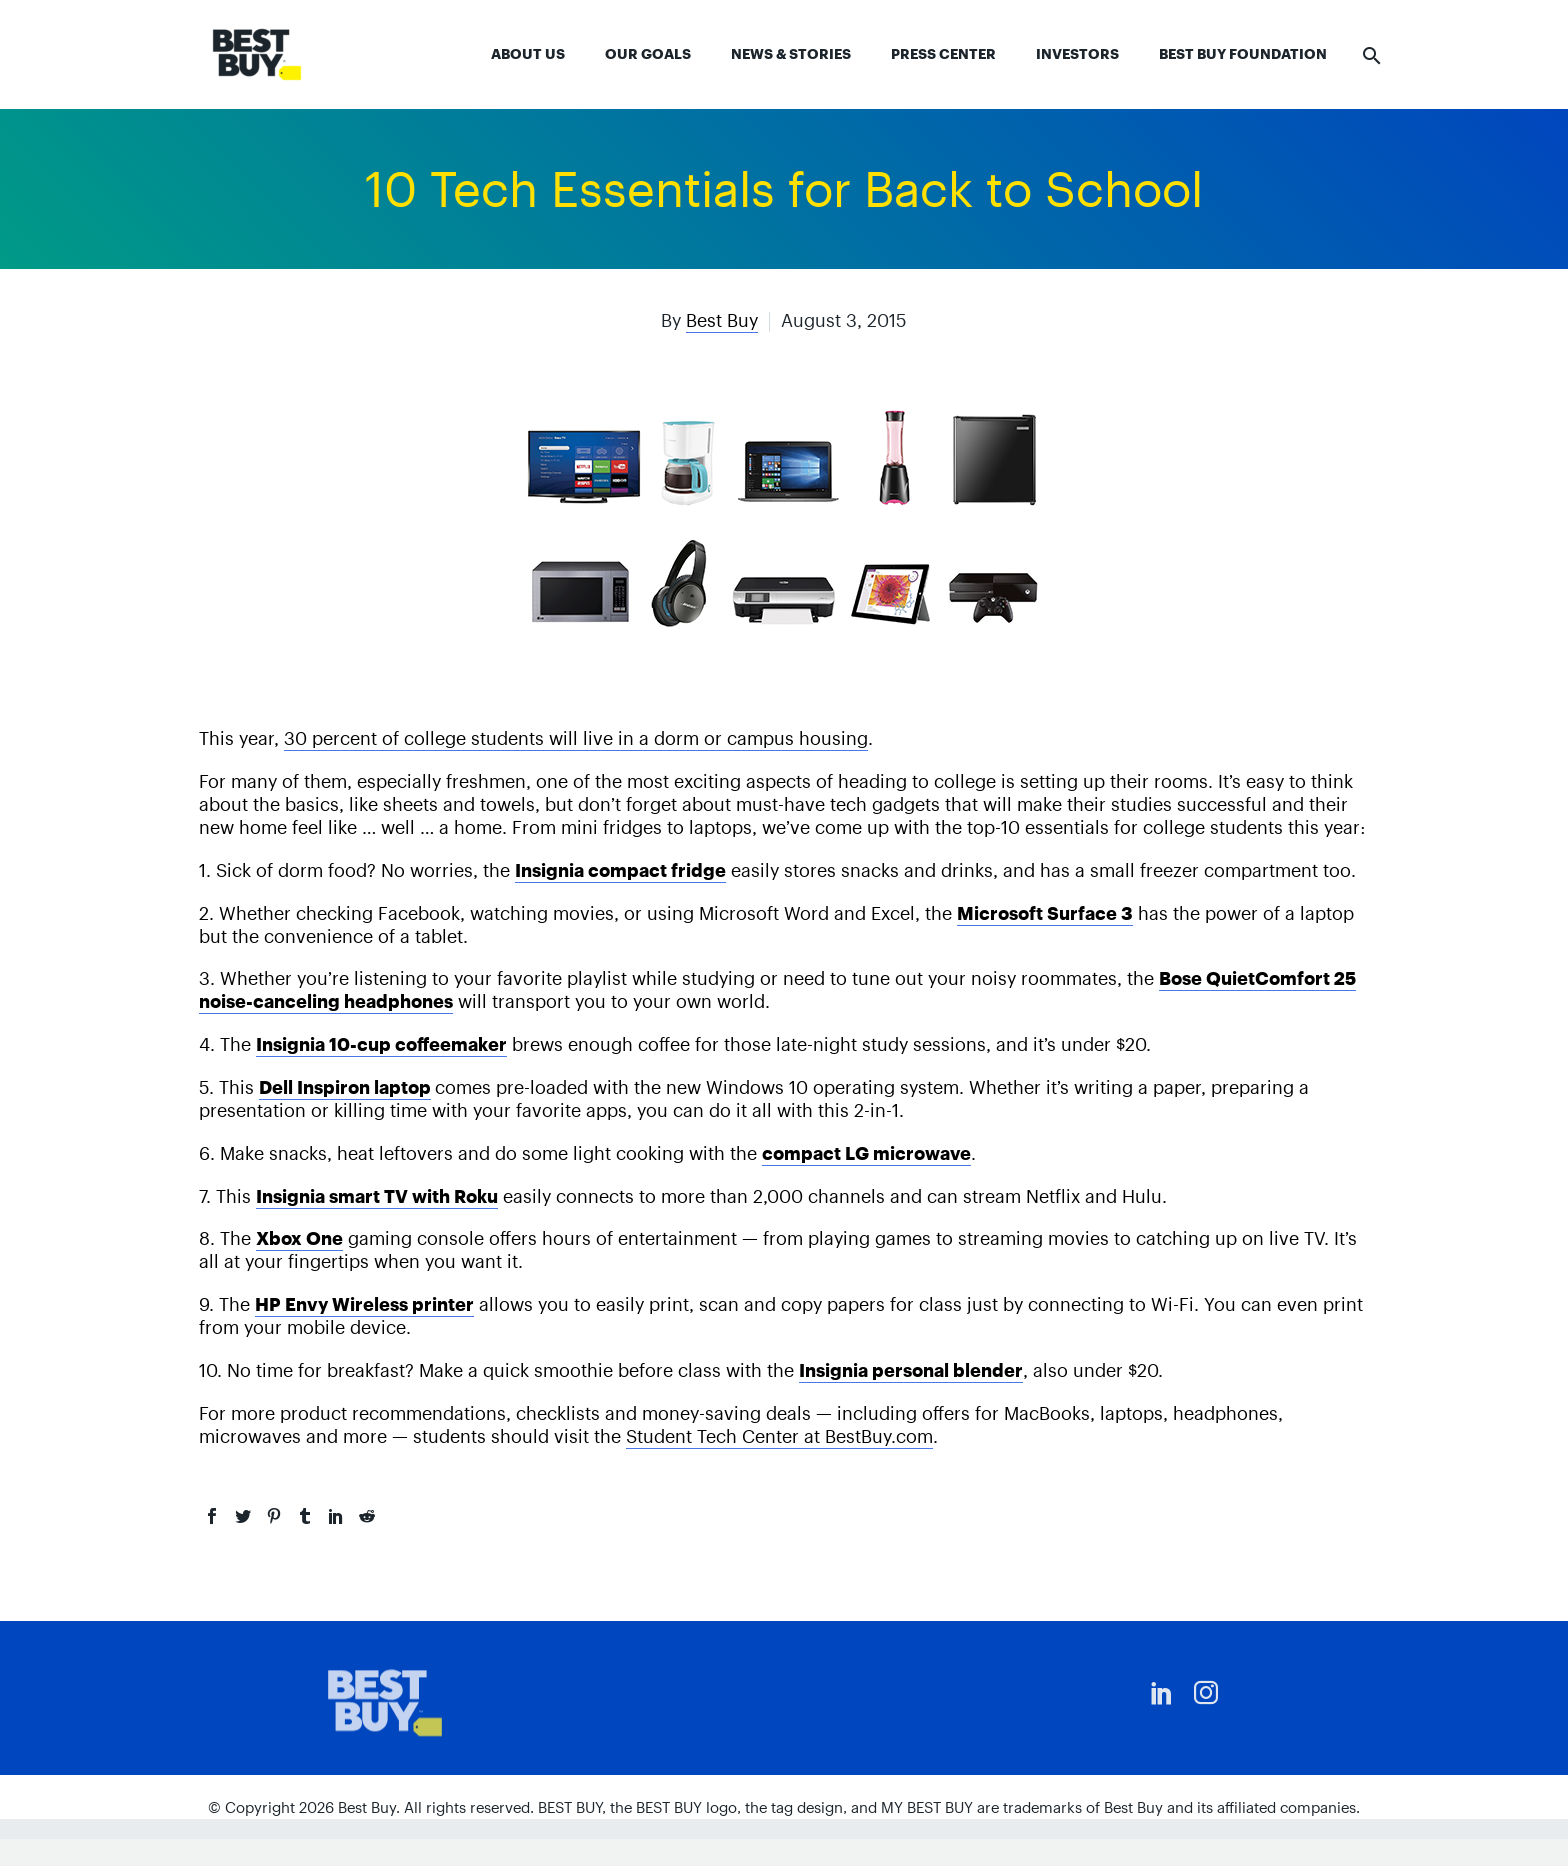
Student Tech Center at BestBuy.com (779, 1436)
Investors (1077, 54)
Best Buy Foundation (1243, 54)
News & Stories (791, 54)
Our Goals (648, 54)
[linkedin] (1162, 1693)
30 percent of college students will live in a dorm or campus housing (576, 738)
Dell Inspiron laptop (345, 1087)
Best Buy (722, 320)
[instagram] (1206, 1693)
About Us (528, 54)
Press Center (943, 54)
